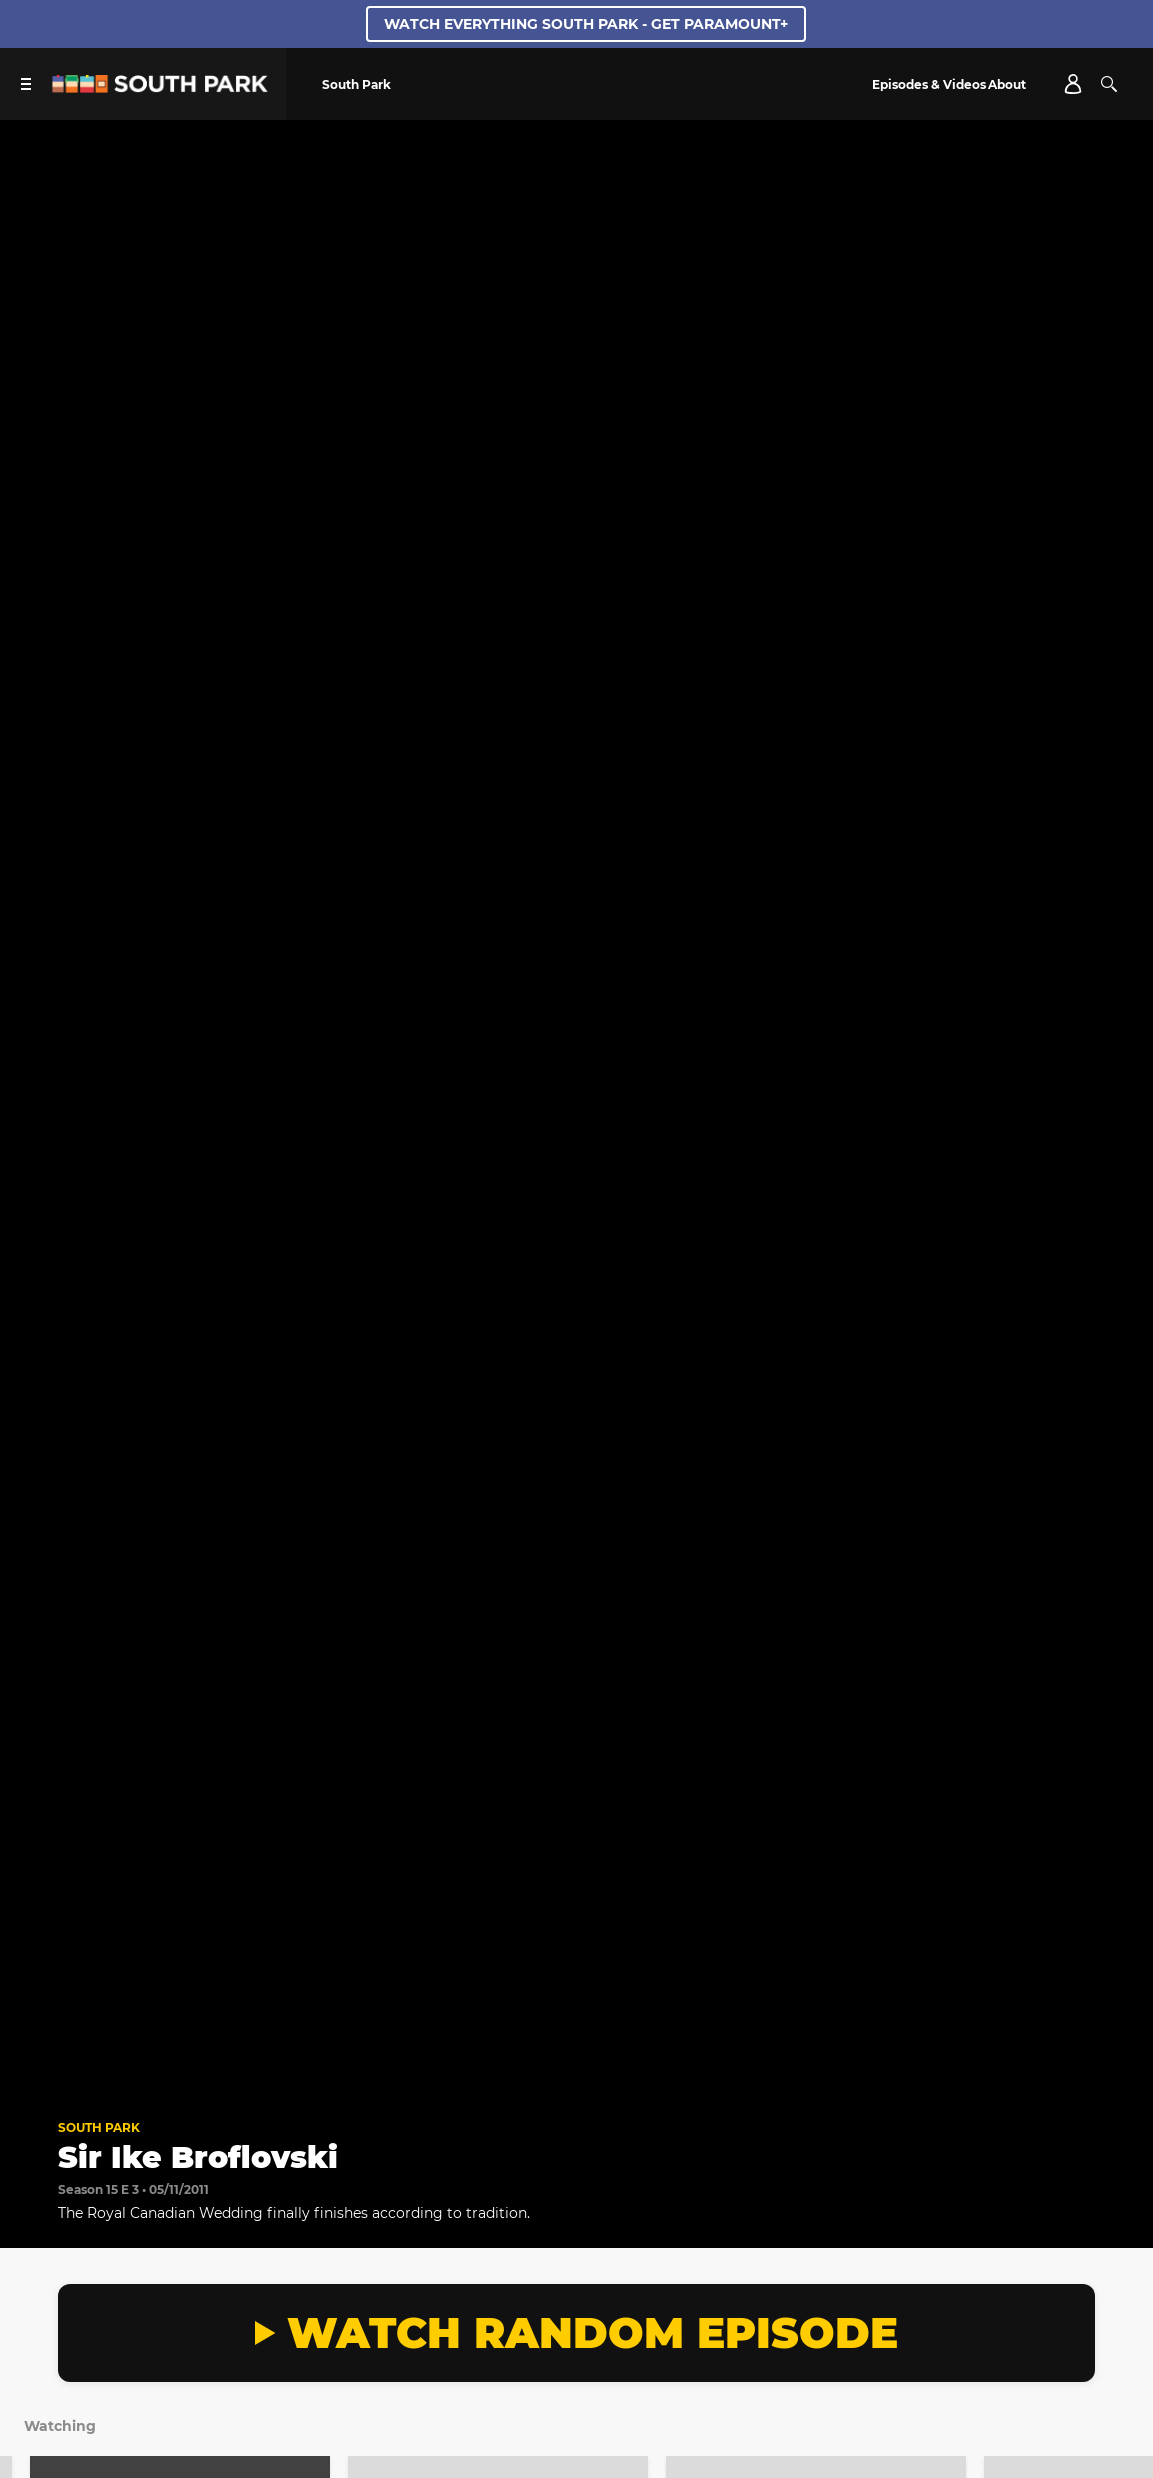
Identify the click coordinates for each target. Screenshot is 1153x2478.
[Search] (1109, 84)
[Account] (1073, 84)
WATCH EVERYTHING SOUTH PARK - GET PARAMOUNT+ (586, 24)
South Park (99, 2127)
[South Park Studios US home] (160, 87)
